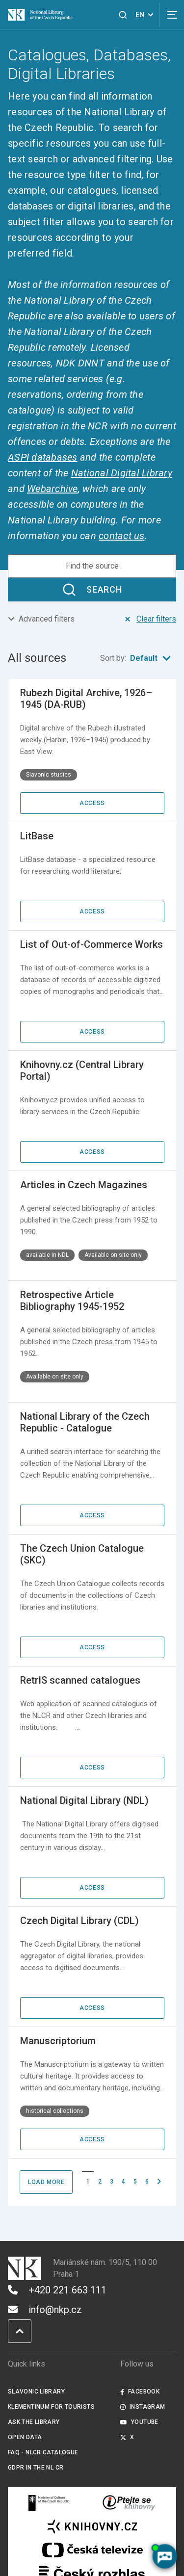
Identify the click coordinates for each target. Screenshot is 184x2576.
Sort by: (138, 658)
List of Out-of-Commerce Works (91, 944)
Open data (25, 2437)
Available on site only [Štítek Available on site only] (113, 1254)
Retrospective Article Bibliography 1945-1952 (72, 1300)
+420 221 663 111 (57, 2290)
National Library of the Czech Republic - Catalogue (85, 1422)
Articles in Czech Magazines (83, 1185)
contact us (122, 536)
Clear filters (149, 619)
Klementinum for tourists (51, 2406)
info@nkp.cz (45, 2310)
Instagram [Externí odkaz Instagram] (142, 2406)
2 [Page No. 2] (100, 2181)
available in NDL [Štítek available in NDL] (47, 1254)
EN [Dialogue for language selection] (146, 15)
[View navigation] (171, 14)
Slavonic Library (36, 2391)
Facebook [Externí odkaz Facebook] (139, 2391)
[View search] (123, 15)
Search (92, 589)
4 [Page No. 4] (123, 2181)
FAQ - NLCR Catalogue (43, 2452)
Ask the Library (34, 2422)
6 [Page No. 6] (147, 2181)
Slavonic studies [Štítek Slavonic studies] (48, 774)
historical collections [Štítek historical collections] (54, 2111)
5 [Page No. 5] (135, 2181)
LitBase (36, 836)
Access (92, 803)
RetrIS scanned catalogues (80, 1680)
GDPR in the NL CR (35, 2467)
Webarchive (52, 488)
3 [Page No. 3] (111, 2181)
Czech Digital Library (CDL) (79, 1920)
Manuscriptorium (58, 2041)
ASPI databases (43, 457)
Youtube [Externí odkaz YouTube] (139, 2422)
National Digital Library (121, 473)
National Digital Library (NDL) (84, 1800)
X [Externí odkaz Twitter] (127, 2437)
